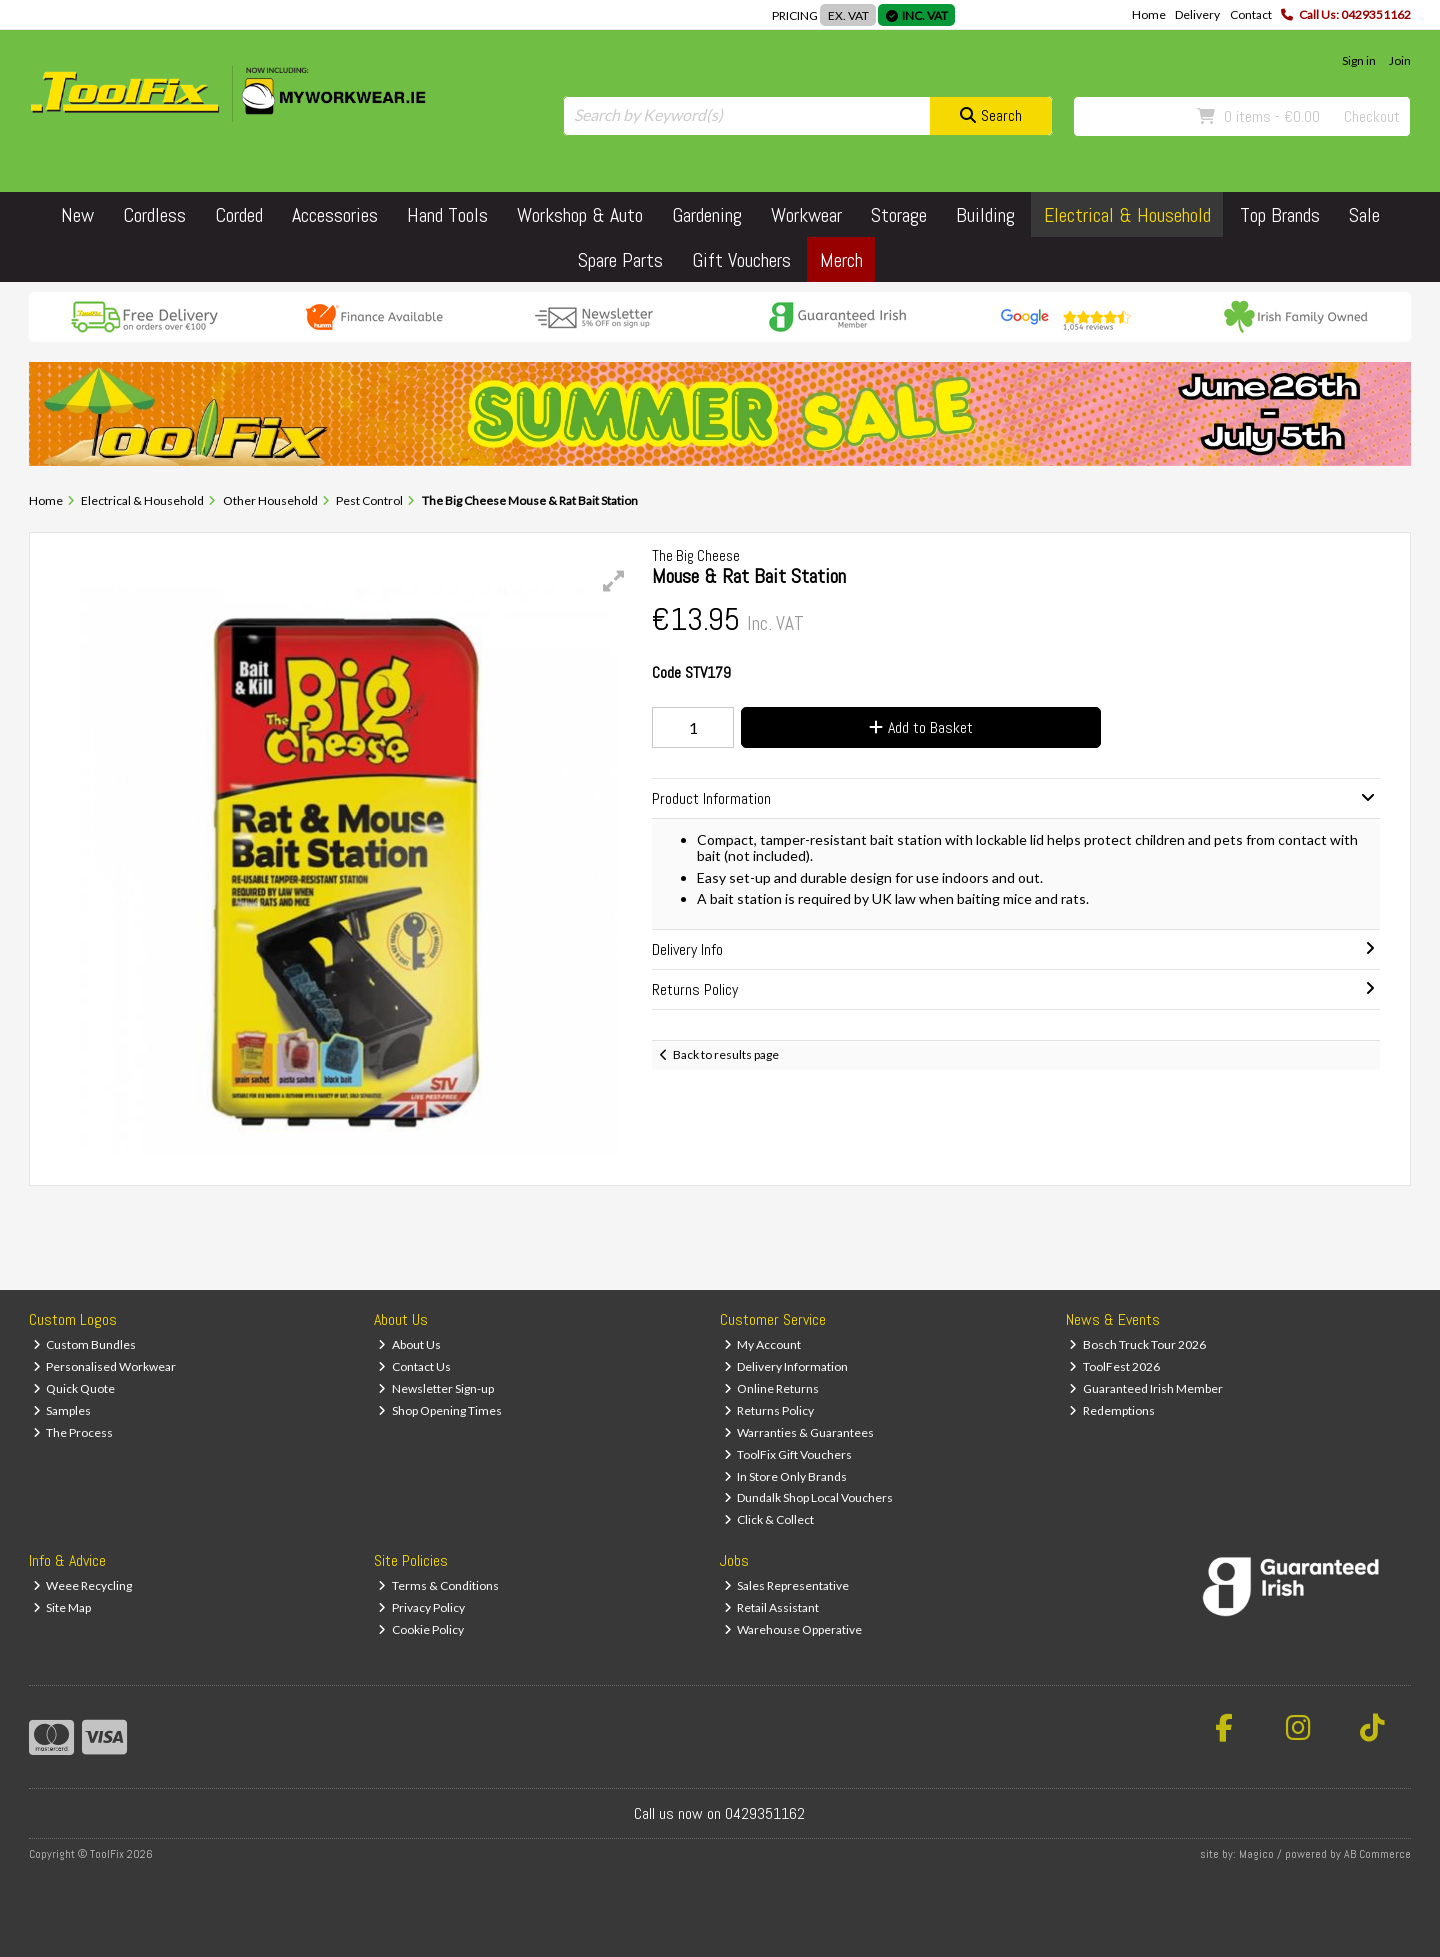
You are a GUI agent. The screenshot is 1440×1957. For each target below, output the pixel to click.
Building (985, 215)
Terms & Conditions (438, 1585)
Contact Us (414, 1366)
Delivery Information (786, 1366)
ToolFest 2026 (1114, 1366)
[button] (614, 581)
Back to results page (726, 1054)
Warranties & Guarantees (799, 1432)
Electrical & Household (1127, 215)
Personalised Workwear (105, 1366)
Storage (899, 215)
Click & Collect (769, 1519)
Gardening (707, 215)
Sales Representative (787, 1585)
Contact (1251, 14)
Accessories (335, 215)
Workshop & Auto (580, 215)
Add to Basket (921, 727)
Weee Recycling (83, 1585)
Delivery (1197, 14)
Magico (1256, 1854)
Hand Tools (447, 215)
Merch (841, 260)
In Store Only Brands (786, 1476)
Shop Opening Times (440, 1410)
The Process (73, 1432)
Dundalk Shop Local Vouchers (809, 1497)
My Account (763, 1344)
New (77, 215)
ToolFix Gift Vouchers (788, 1454)
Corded (239, 215)
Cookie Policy (421, 1629)
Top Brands (1280, 215)
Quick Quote (74, 1388)
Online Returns (772, 1388)
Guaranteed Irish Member (1146, 1388)
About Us (409, 1344)
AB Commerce (1377, 1854)
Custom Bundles (85, 1344)
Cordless (154, 215)
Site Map (62, 1607)
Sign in (1359, 60)
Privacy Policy (421, 1607)
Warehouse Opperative (793, 1629)
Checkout (1372, 116)
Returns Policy (769, 1410)
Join (1400, 60)
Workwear (806, 215)
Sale (1364, 215)
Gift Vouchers (741, 260)
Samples (62, 1410)
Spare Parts (620, 260)
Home (1149, 14)
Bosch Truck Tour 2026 (1137, 1344)
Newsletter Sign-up (436, 1388)
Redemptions (1112, 1410)
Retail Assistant (772, 1607)
